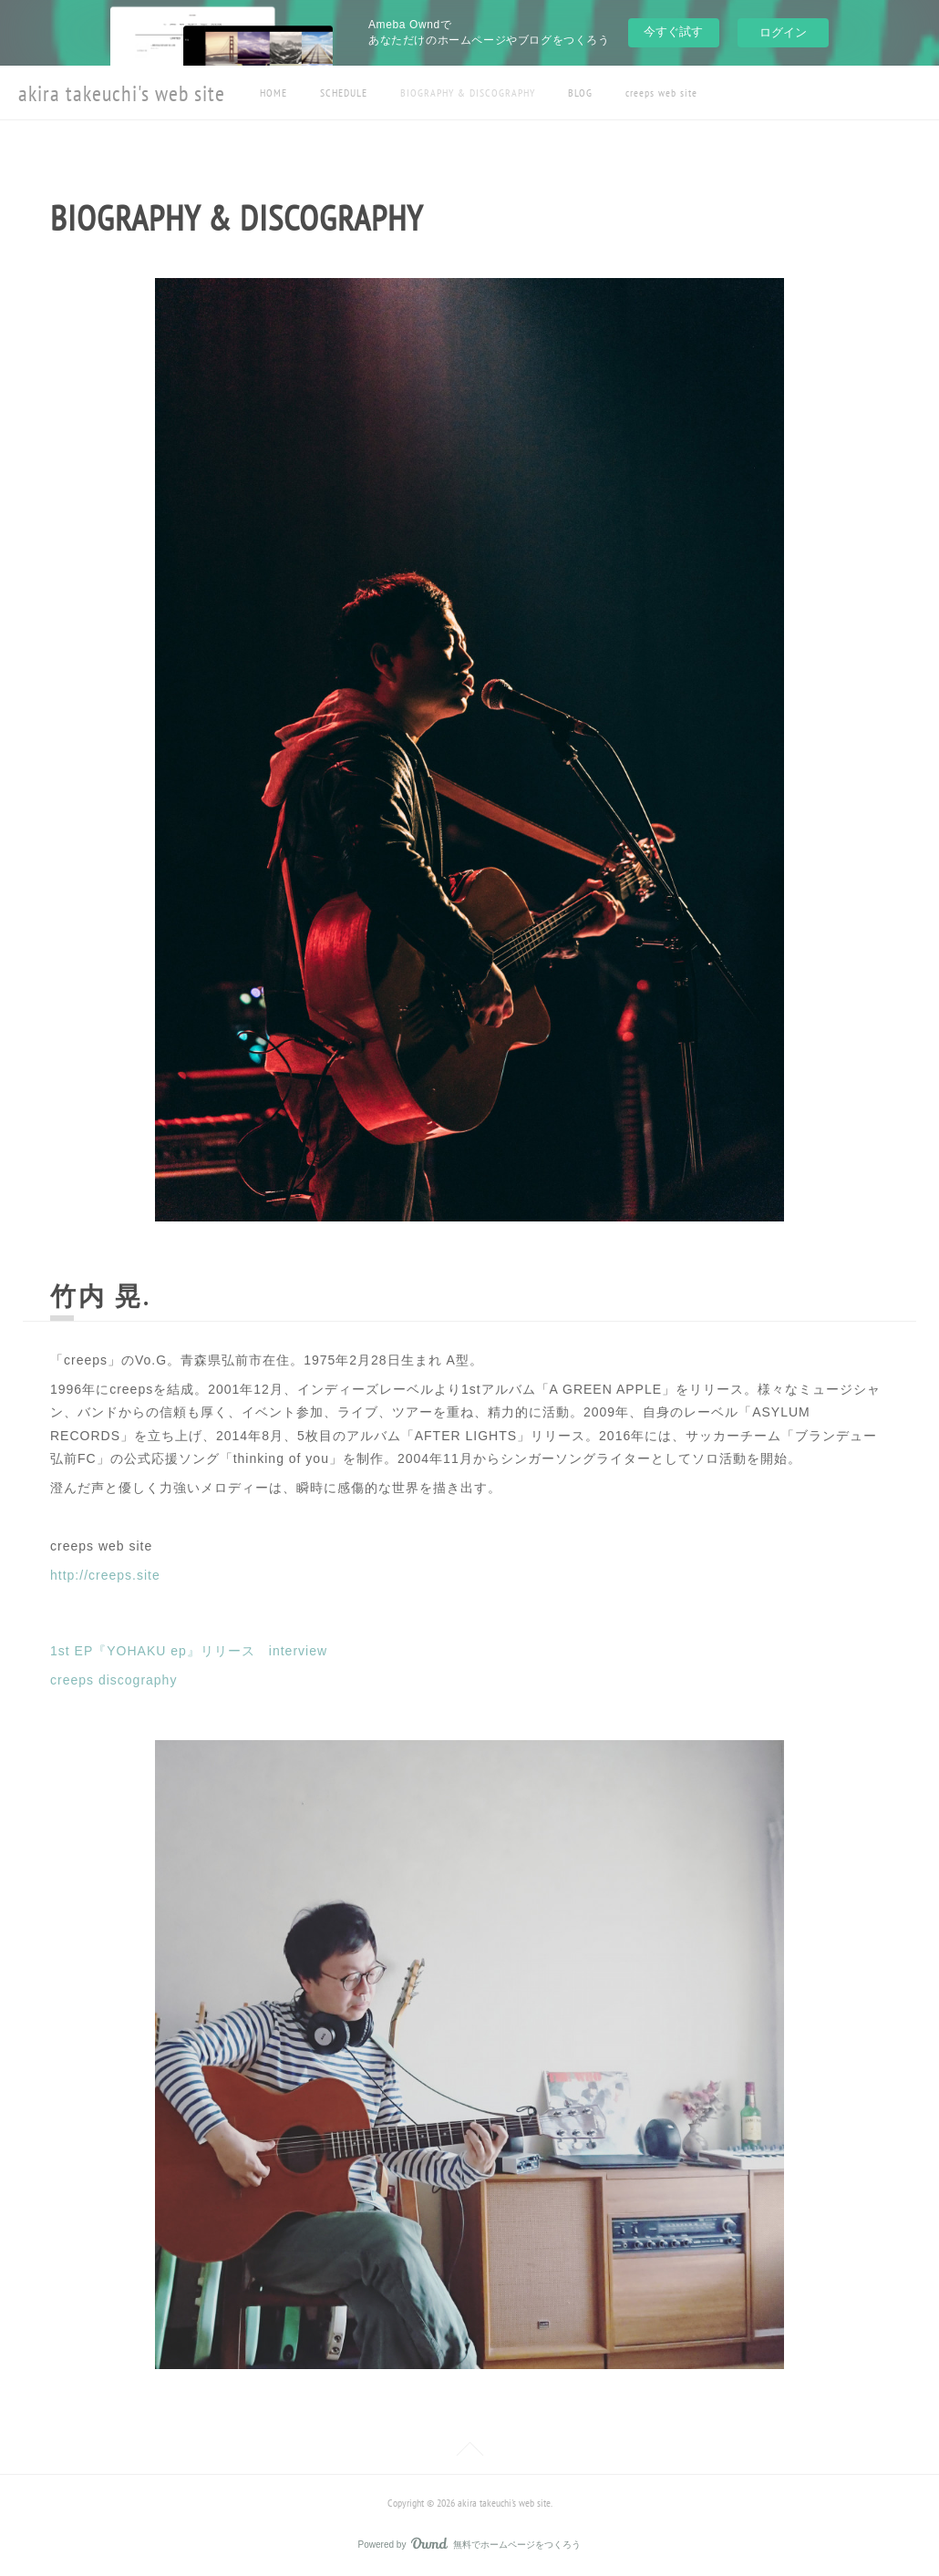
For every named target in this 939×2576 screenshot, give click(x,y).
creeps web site (661, 92)
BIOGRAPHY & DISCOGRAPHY (467, 92)
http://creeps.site (105, 1575)
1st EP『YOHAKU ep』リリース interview (188, 1650)
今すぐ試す (673, 31)
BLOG (580, 92)
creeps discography (113, 1680)
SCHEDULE (343, 92)
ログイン (783, 32)
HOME (273, 92)
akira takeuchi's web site (121, 93)
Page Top (469, 2452)
